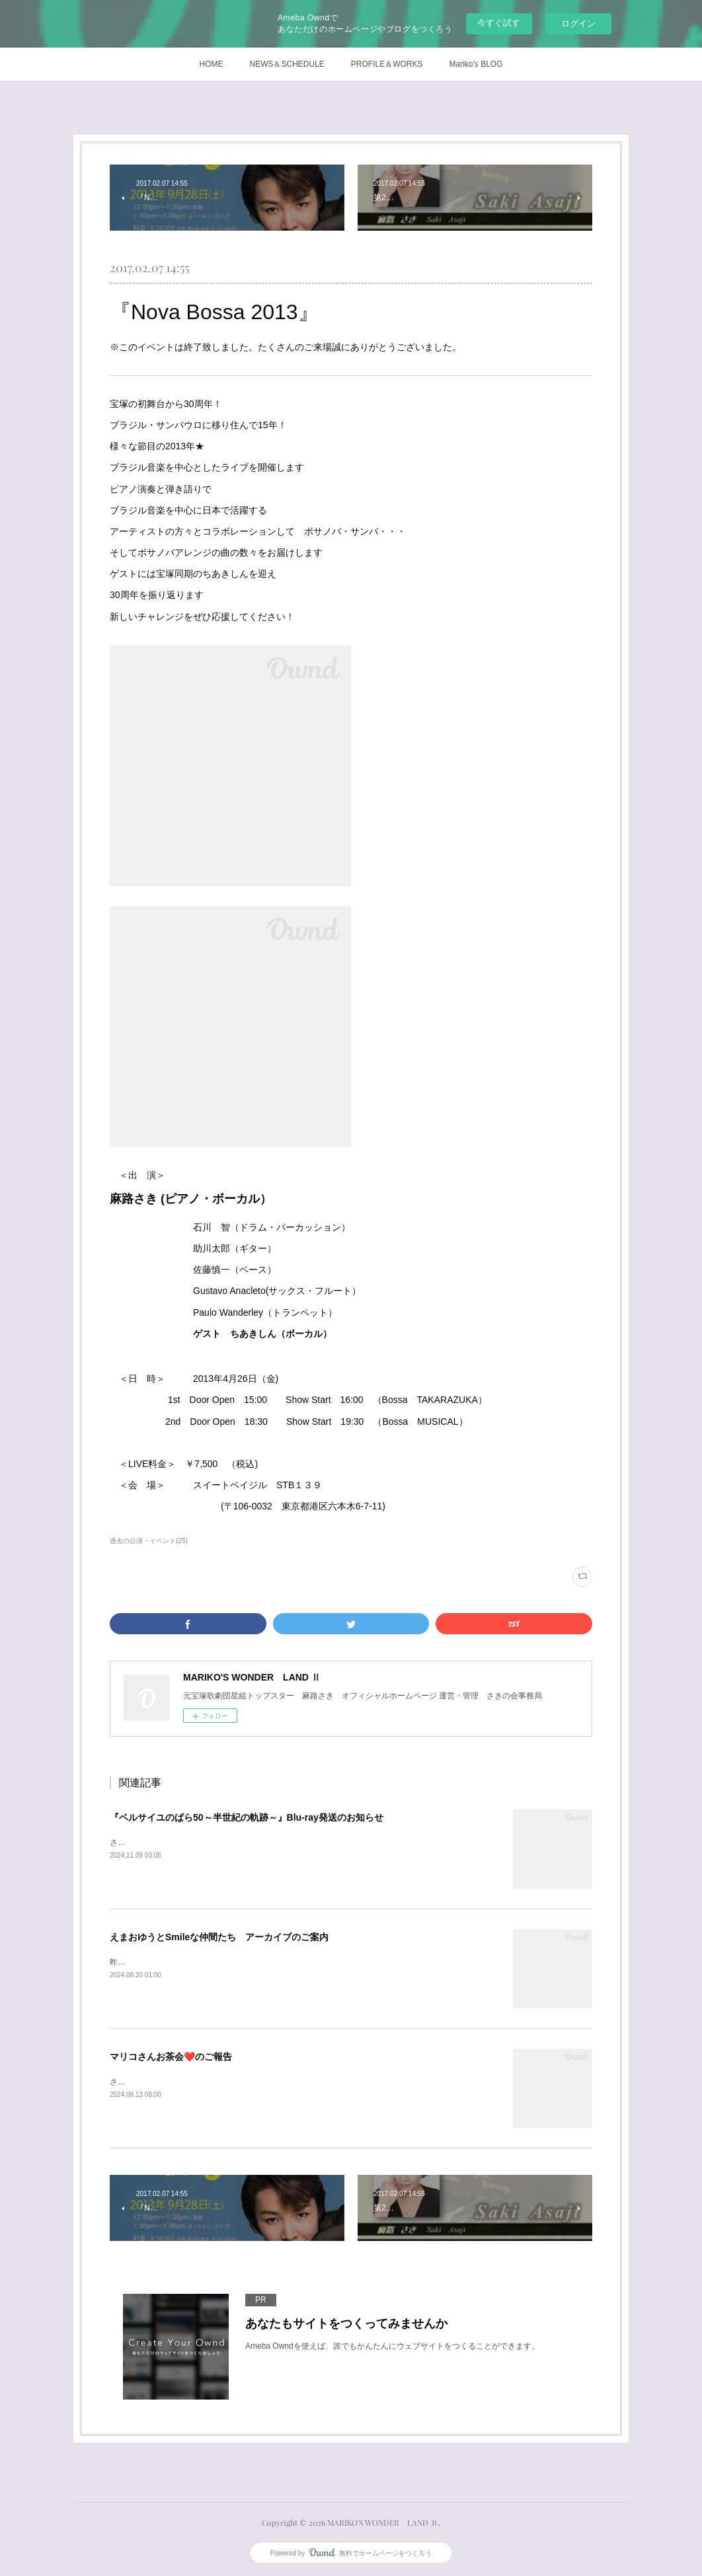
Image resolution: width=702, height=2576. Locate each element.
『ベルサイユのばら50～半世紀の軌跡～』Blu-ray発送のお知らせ (246, 1817)
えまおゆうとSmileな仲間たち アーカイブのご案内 (219, 1937)
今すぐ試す (498, 23)
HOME (211, 64)
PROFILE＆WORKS (387, 64)
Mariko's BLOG (476, 64)
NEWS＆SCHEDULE (286, 64)
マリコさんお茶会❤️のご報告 (171, 2056)
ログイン (578, 23)
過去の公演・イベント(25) (149, 1540)
